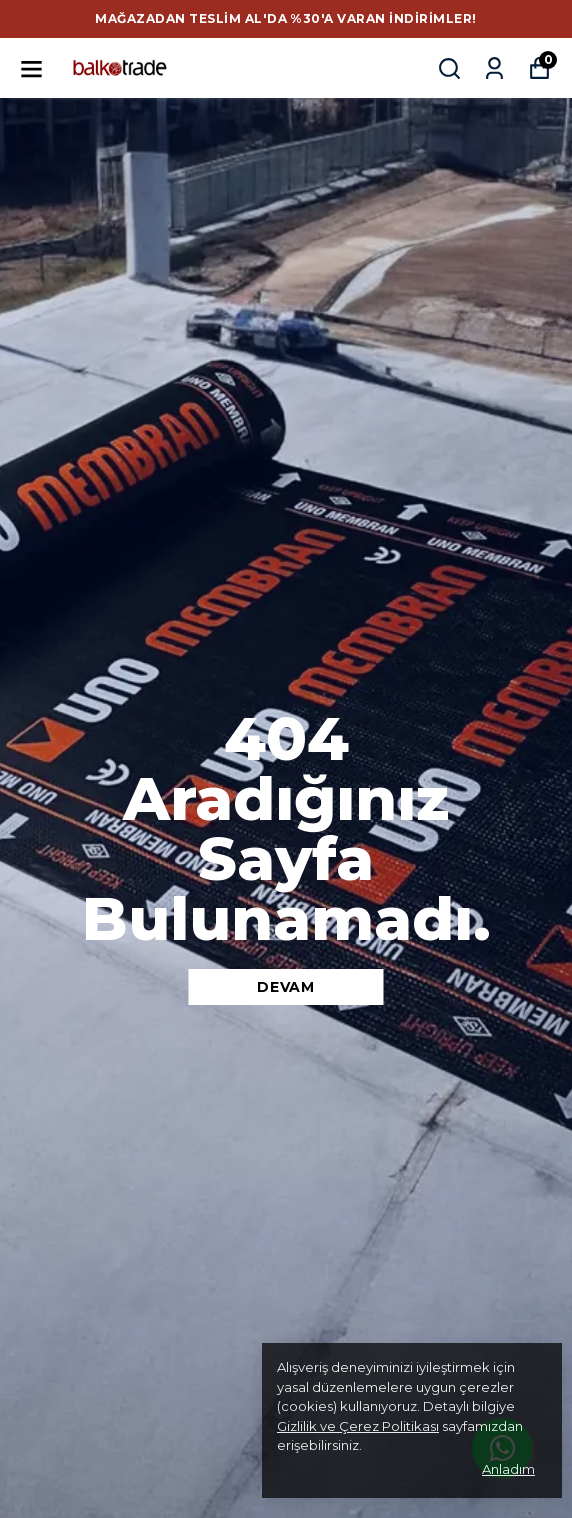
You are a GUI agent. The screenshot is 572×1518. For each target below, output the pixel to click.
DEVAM (286, 987)
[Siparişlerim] (494, 68)
